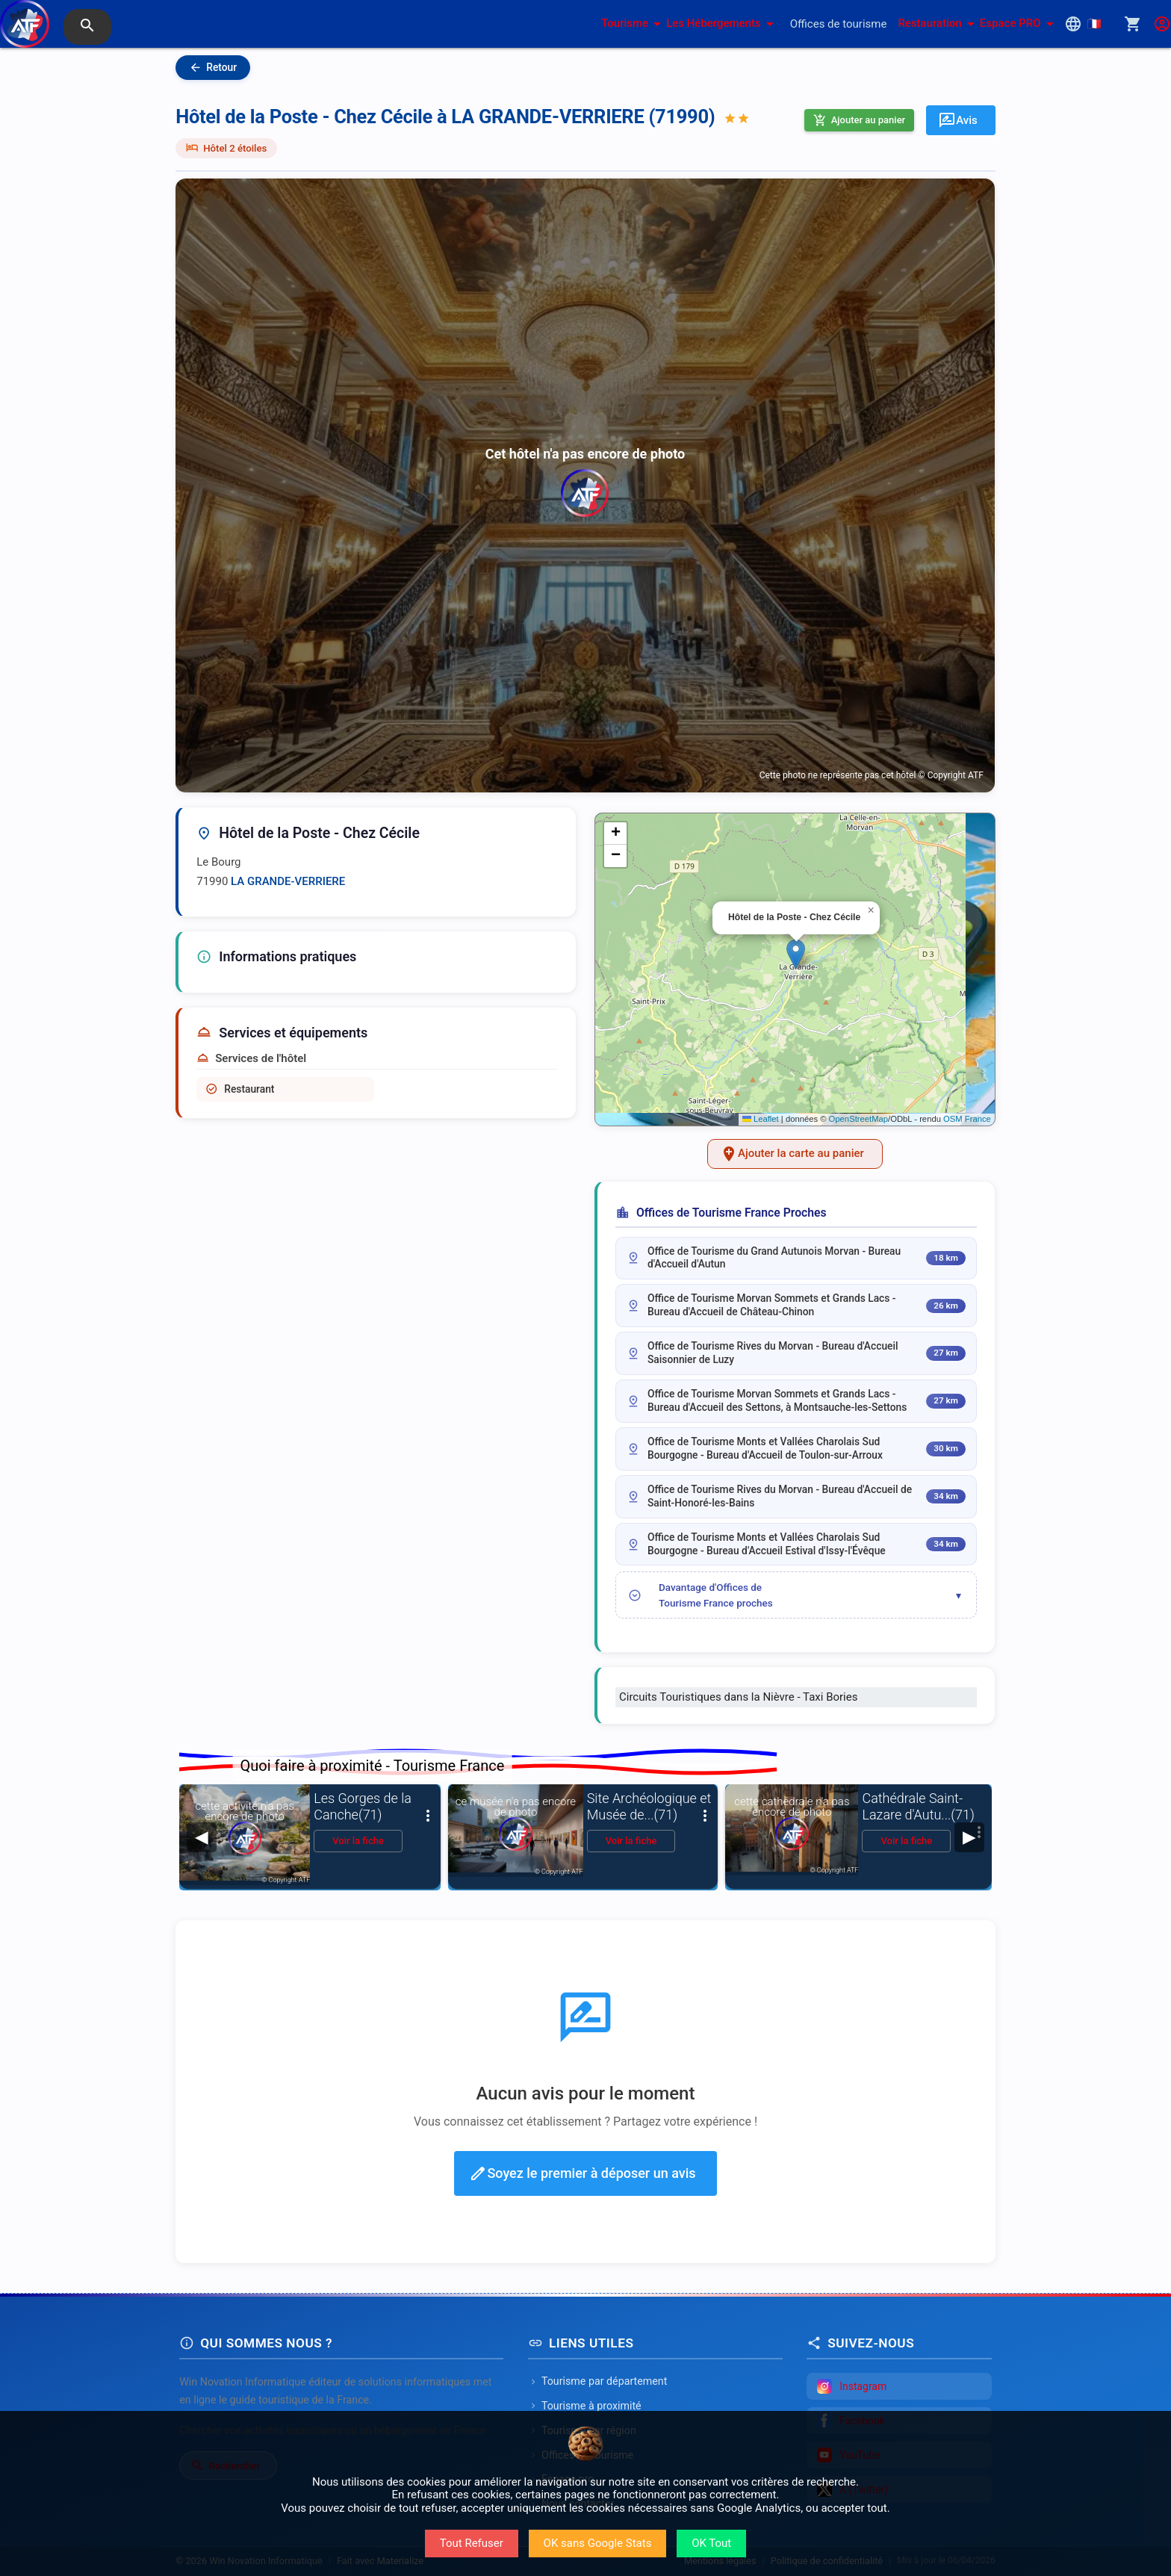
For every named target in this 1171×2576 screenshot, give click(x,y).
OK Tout (711, 2543)
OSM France (967, 1118)
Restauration (938, 24)
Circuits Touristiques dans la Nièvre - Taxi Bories (738, 1697)
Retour (213, 67)
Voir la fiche (358, 1840)
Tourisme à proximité (585, 2406)
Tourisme (633, 24)
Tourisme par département (597, 2381)
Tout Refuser (471, 2543)
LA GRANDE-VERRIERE (288, 881)
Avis (958, 120)
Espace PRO (1019, 24)
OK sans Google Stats (598, 2543)
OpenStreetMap (858, 1118)
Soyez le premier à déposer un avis (582, 2173)
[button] (795, 954)
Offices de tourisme (838, 24)
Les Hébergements (722, 24)
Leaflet (760, 1118)
